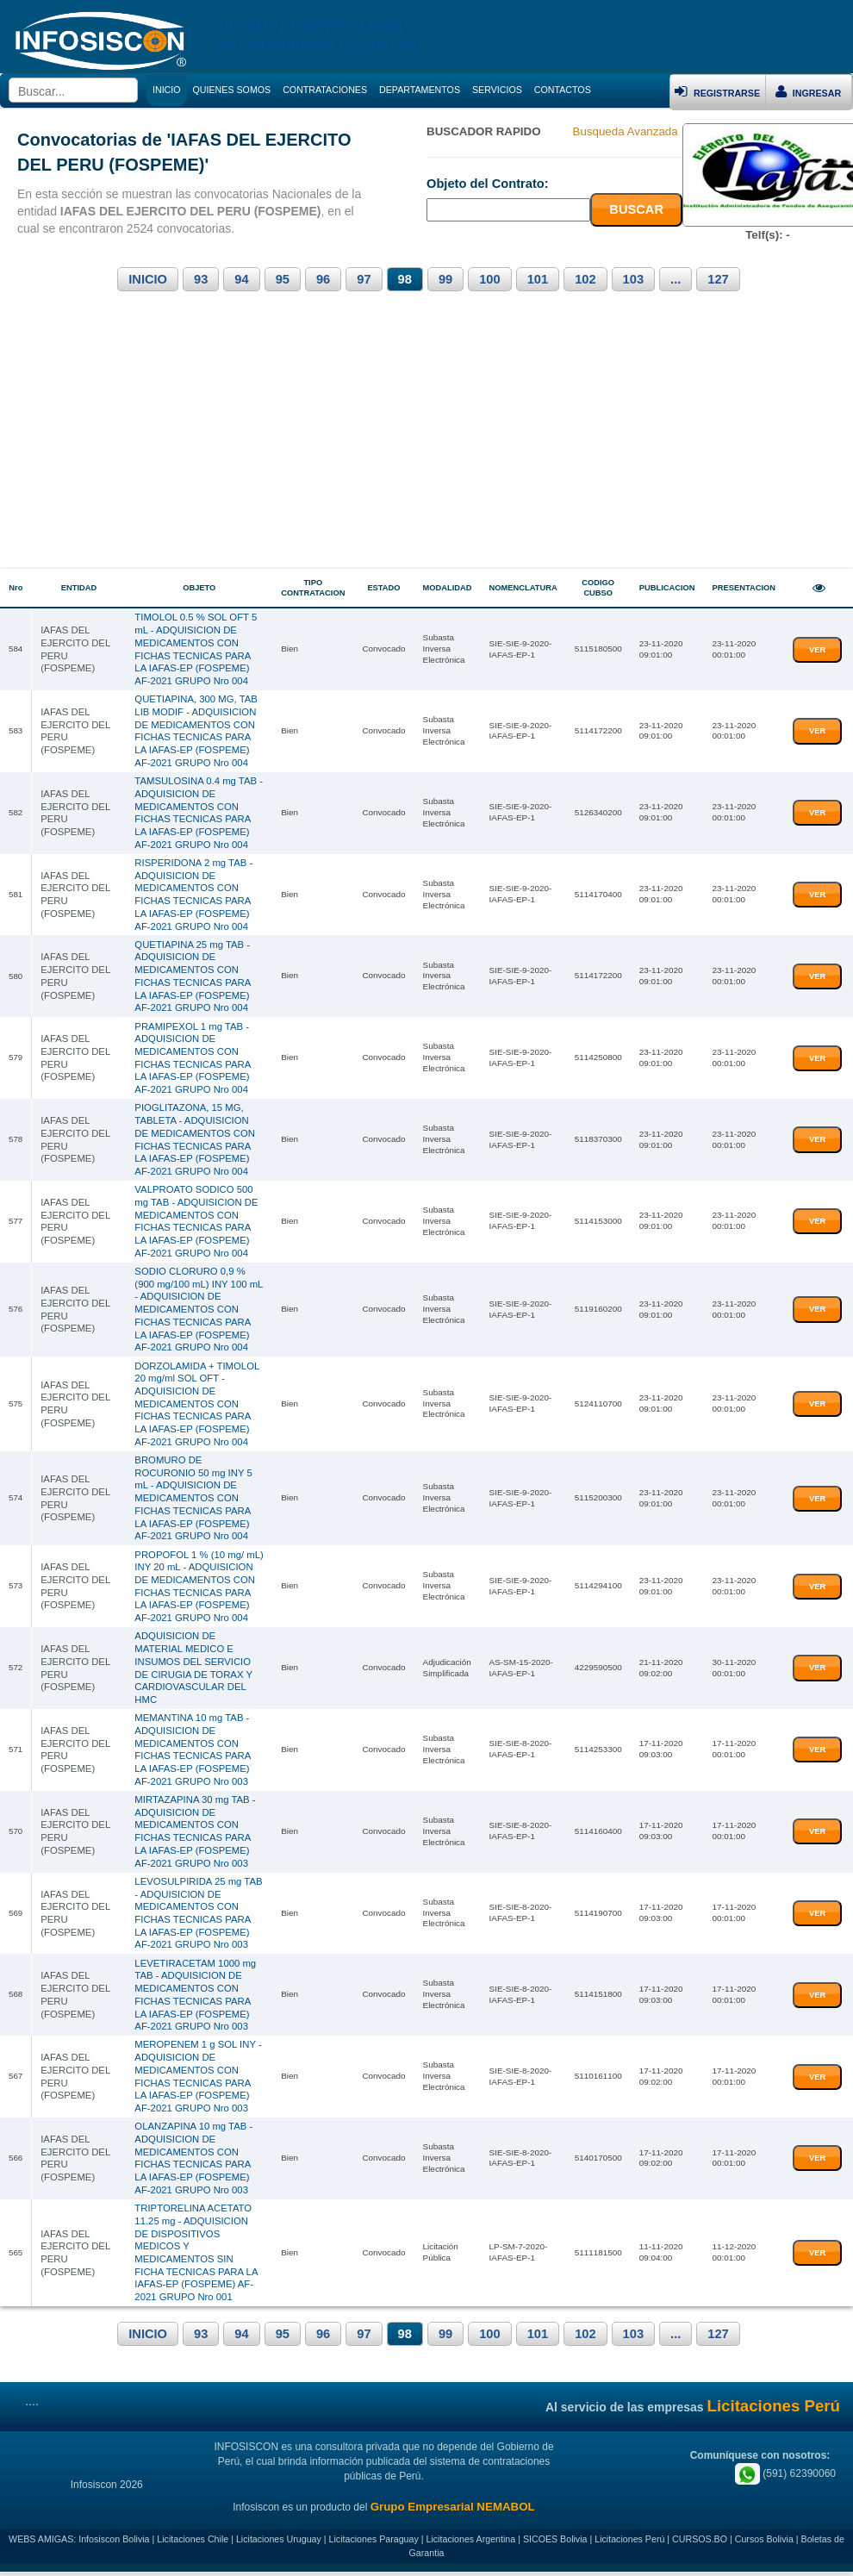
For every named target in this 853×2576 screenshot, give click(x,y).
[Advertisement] (426, 439)
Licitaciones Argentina (471, 2543)
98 (405, 279)
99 (445, 279)
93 (201, 279)
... (675, 279)
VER (817, 649)
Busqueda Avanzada (625, 131)
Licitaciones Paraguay (374, 2543)
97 (363, 279)
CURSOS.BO (699, 2543)
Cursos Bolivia (764, 2543)
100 (489, 279)
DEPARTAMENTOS (419, 89)
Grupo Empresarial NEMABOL (452, 2510)
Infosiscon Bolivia (113, 2543)
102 (585, 279)
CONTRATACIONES (325, 89)
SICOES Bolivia (555, 2543)
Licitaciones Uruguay (278, 2543)
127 (717, 279)
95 (283, 279)
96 (323, 279)
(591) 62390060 (785, 2477)
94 (241, 279)
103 (633, 279)
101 (537, 279)
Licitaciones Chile (192, 2543)
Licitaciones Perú (629, 2543)
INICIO (147, 279)
